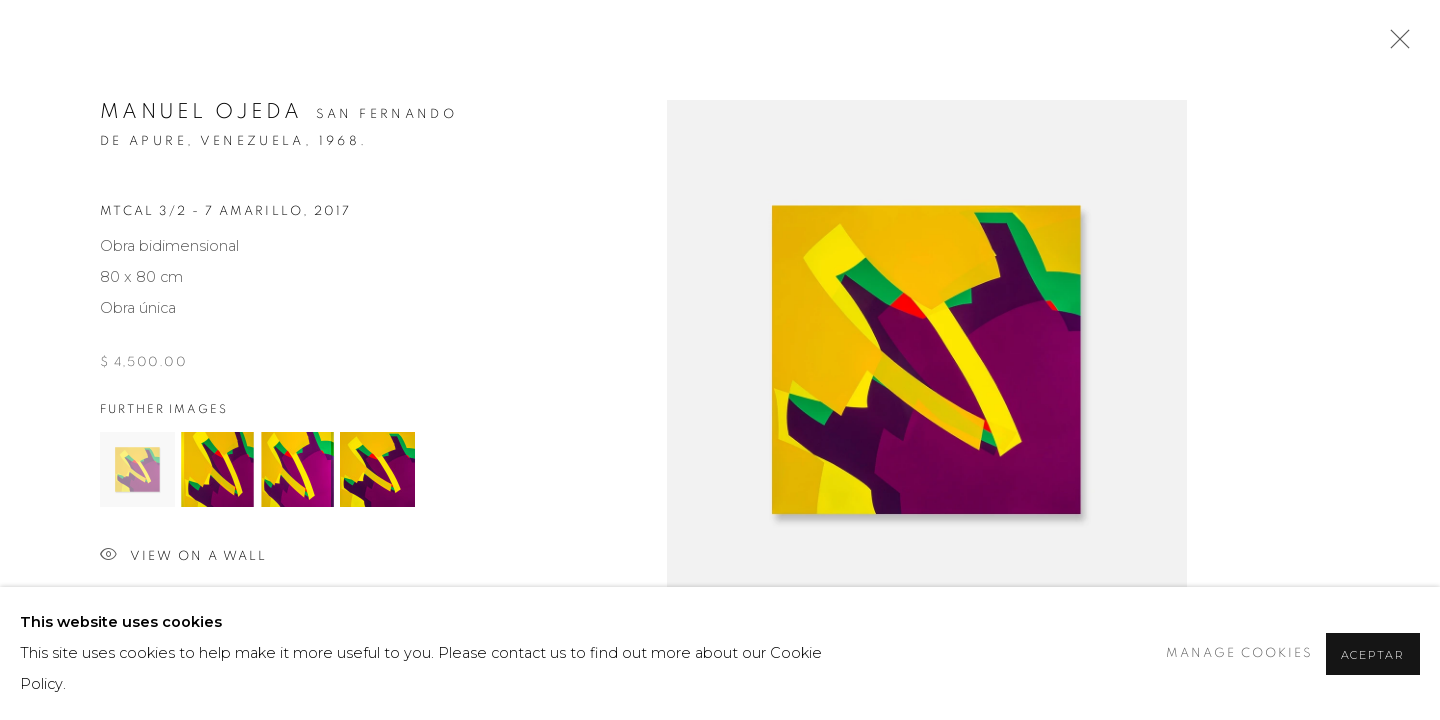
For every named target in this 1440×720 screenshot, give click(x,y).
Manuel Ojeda (201, 111)
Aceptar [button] (1373, 655)
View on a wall (183, 556)
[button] (137, 469)
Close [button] (1395, 45)
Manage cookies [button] (1239, 653)
